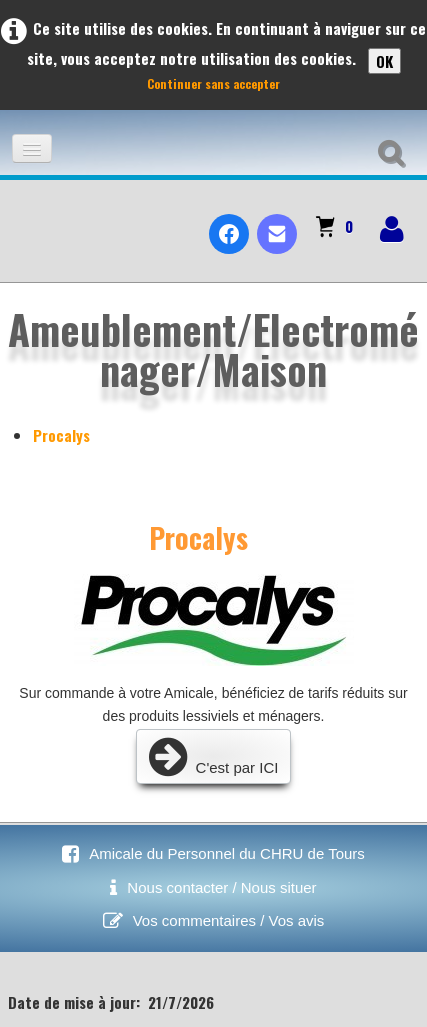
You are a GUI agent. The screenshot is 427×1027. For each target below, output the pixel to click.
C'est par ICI (214, 756)
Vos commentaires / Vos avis (229, 920)
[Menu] (32, 148)
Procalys (61, 435)
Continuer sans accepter (213, 83)
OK (384, 61)
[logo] (23, 217)
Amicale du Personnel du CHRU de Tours (227, 853)
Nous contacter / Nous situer (221, 887)
